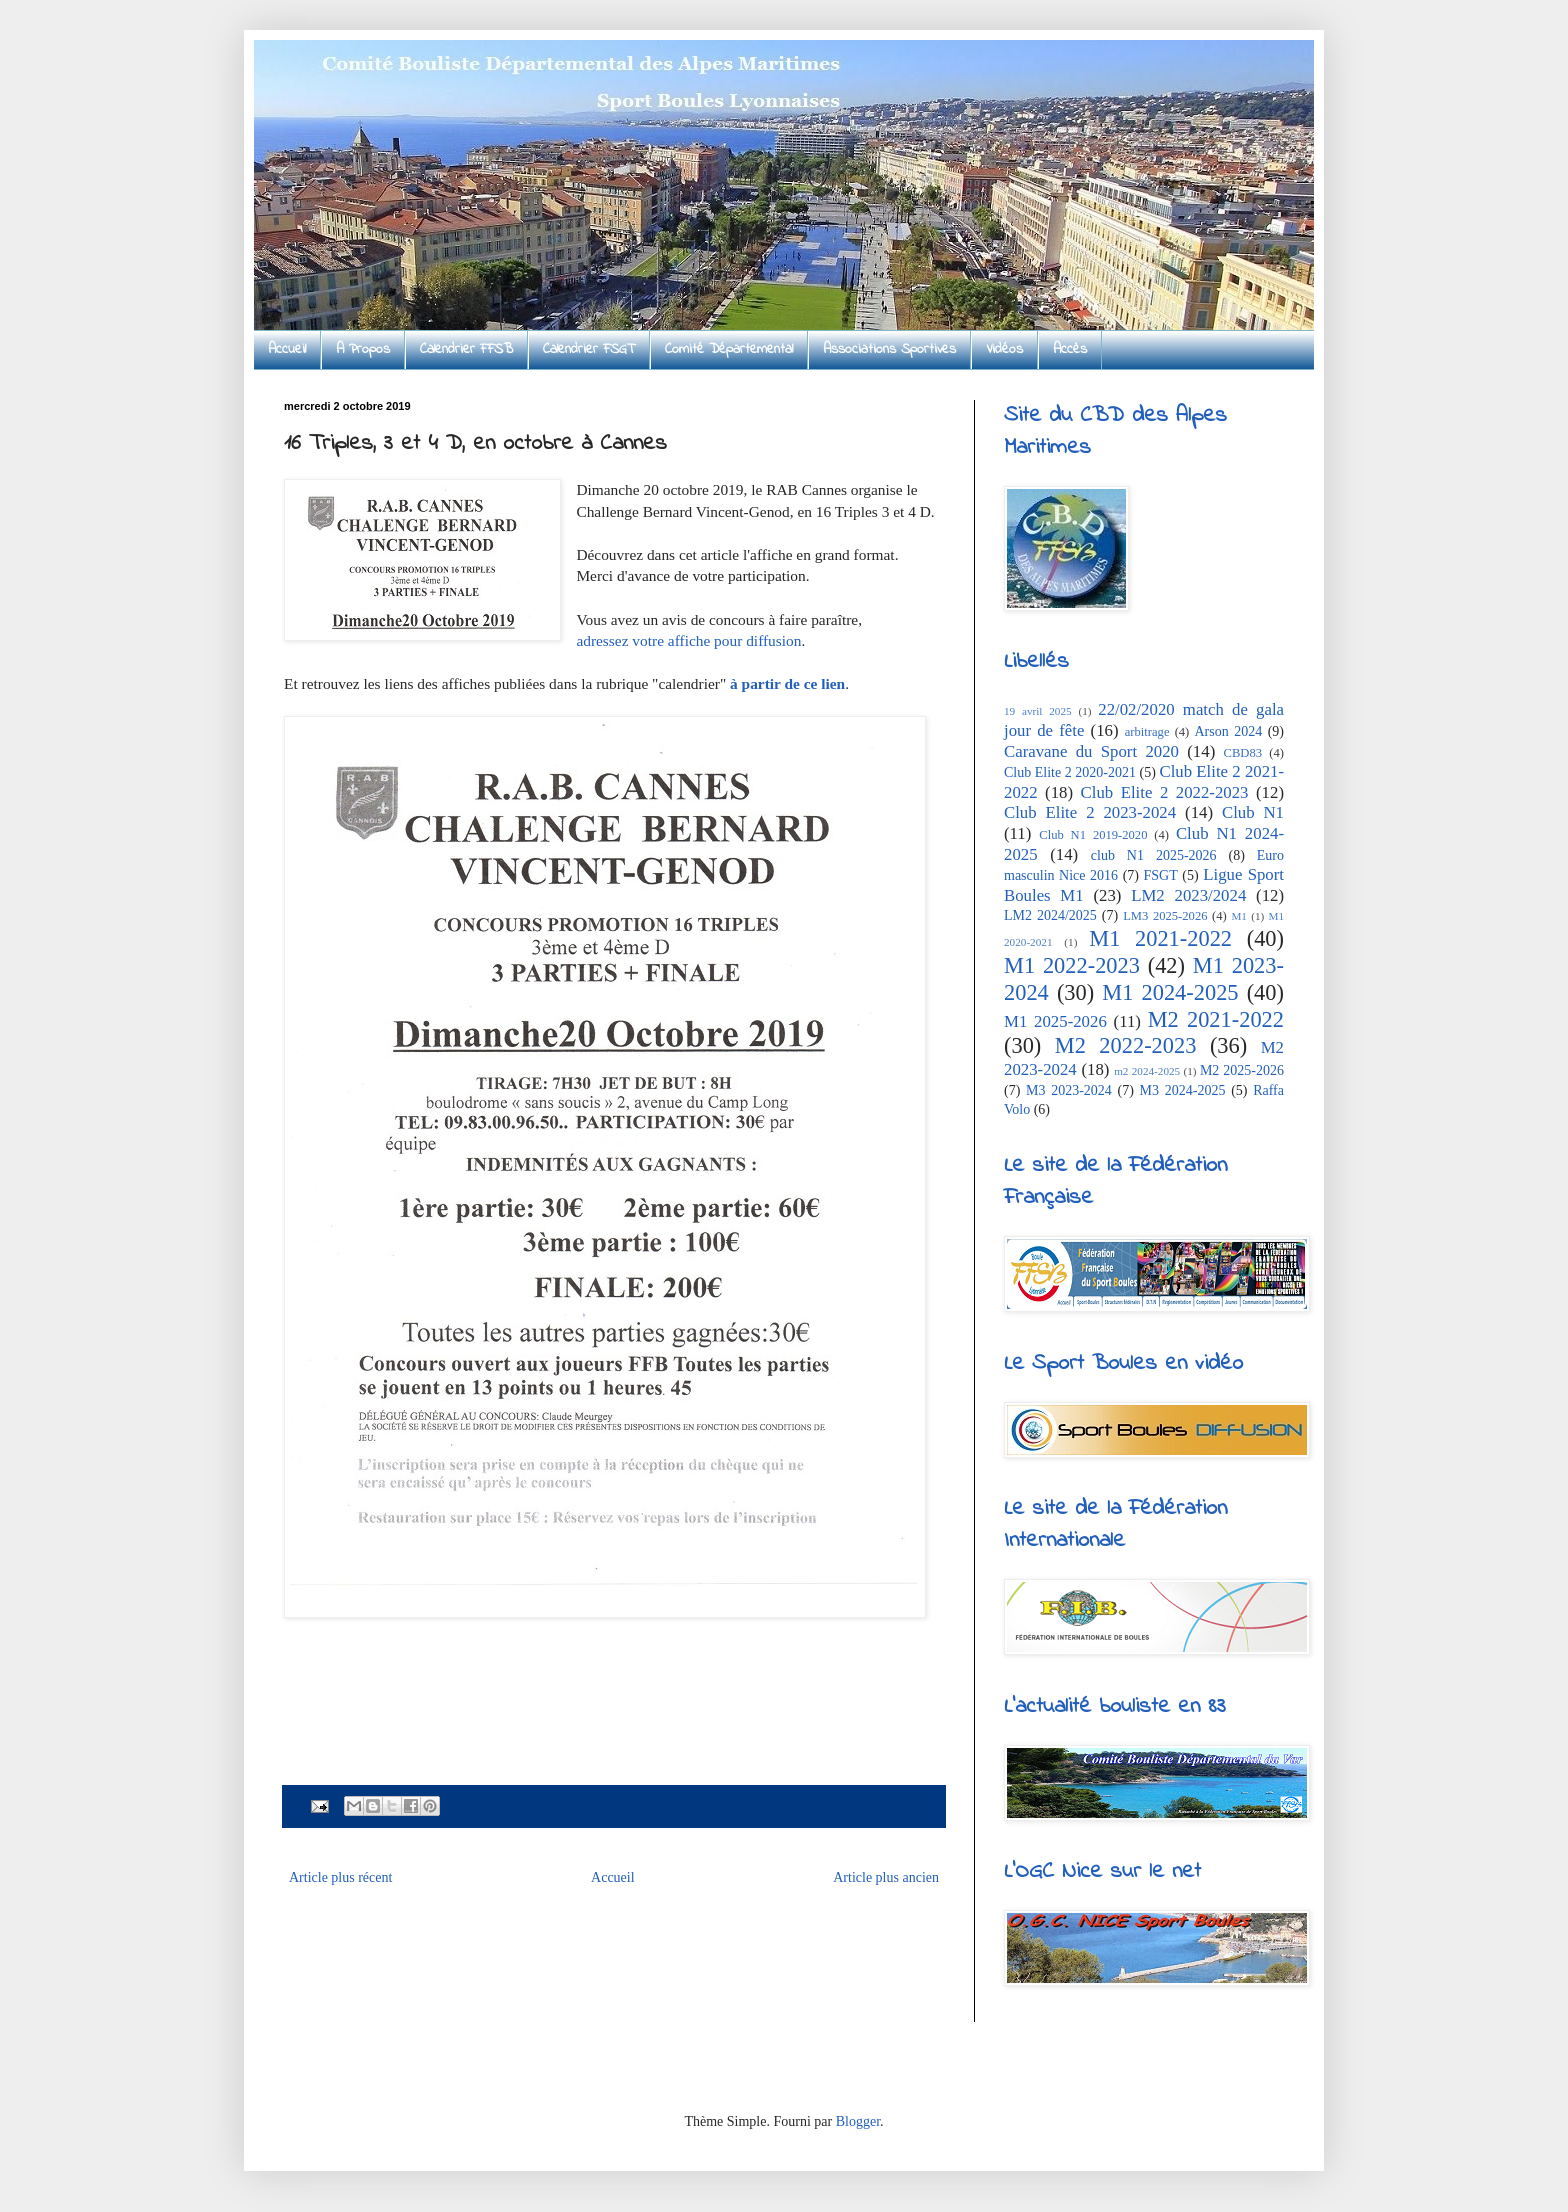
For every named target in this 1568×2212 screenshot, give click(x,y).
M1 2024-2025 (1170, 992)
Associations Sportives (889, 349)
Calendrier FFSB (466, 349)
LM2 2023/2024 (1188, 895)
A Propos (363, 349)
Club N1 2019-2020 (1093, 835)
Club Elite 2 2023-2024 (1090, 812)
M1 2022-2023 (1072, 965)
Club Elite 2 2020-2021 (1070, 772)
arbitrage (1147, 732)
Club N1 (1253, 812)
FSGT (1161, 875)
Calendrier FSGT (589, 349)
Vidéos (1004, 349)
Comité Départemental (729, 349)
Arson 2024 (1228, 731)
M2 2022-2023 (1126, 1045)
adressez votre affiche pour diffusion (688, 640)
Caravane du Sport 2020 (1091, 751)
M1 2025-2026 (1055, 1021)
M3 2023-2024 (1069, 1090)
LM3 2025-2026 (1165, 916)
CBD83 (1243, 753)
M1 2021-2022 (1160, 938)
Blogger (858, 2121)
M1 (1239, 916)
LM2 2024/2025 (1050, 915)
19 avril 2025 (1038, 711)
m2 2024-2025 (1147, 1071)
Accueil (287, 349)
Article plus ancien (886, 1877)
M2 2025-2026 (1242, 1070)
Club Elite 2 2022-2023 (1165, 792)
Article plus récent (340, 1877)
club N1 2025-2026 (1154, 855)
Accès (1070, 349)
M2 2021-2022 (1216, 1019)
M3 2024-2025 (1183, 1090)
